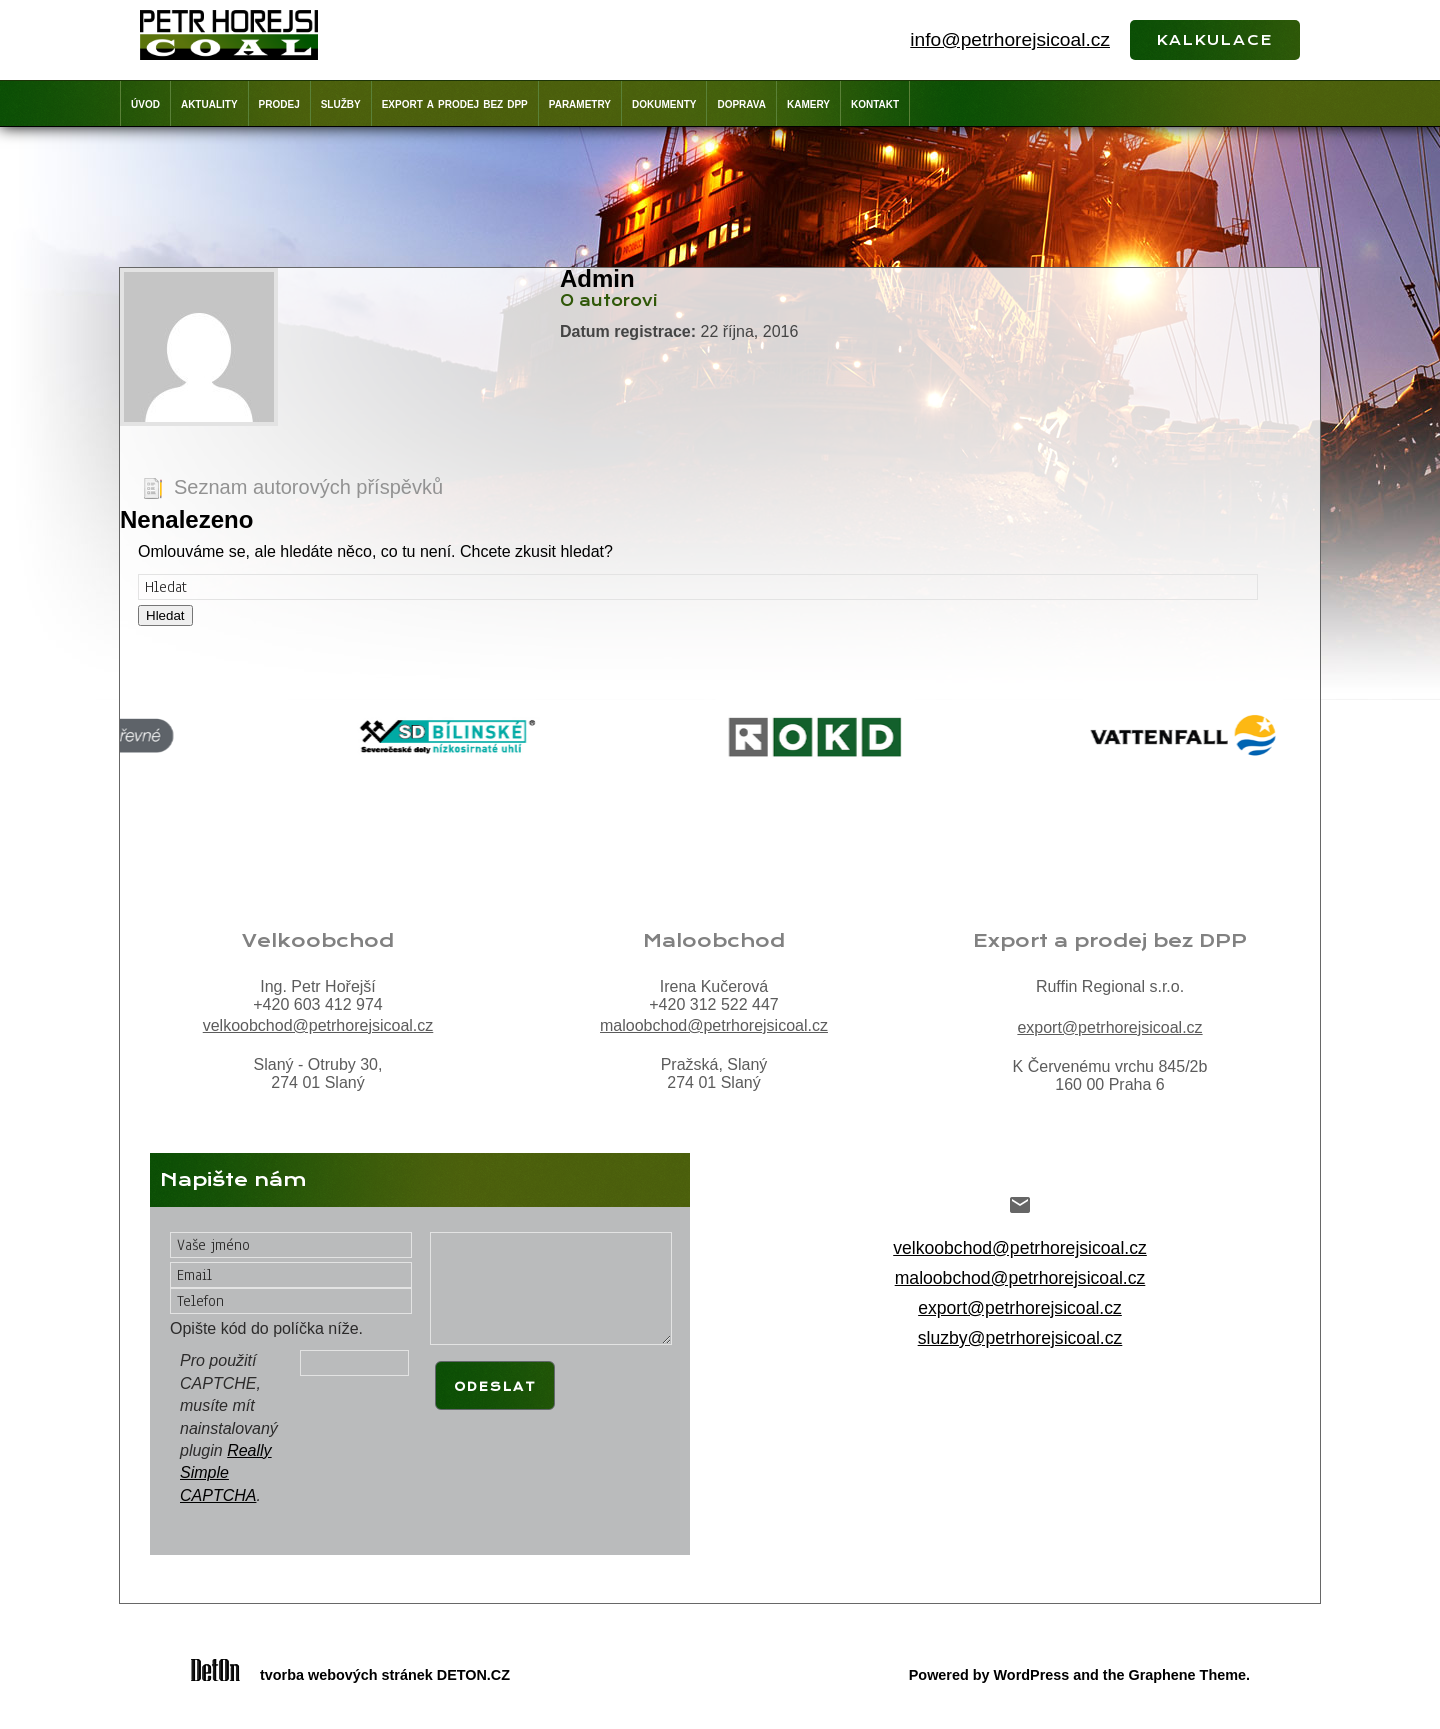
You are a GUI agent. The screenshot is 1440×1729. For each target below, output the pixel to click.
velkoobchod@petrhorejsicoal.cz (318, 1025)
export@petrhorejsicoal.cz (1109, 1027)
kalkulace (1215, 38)
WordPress (1032, 1675)
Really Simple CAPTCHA (226, 1473)
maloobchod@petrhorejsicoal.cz (714, 1025)
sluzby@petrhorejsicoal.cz (1020, 1338)
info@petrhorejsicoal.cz (1010, 39)
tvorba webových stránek (346, 1675)
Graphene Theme (1187, 1675)
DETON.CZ (473, 1675)
